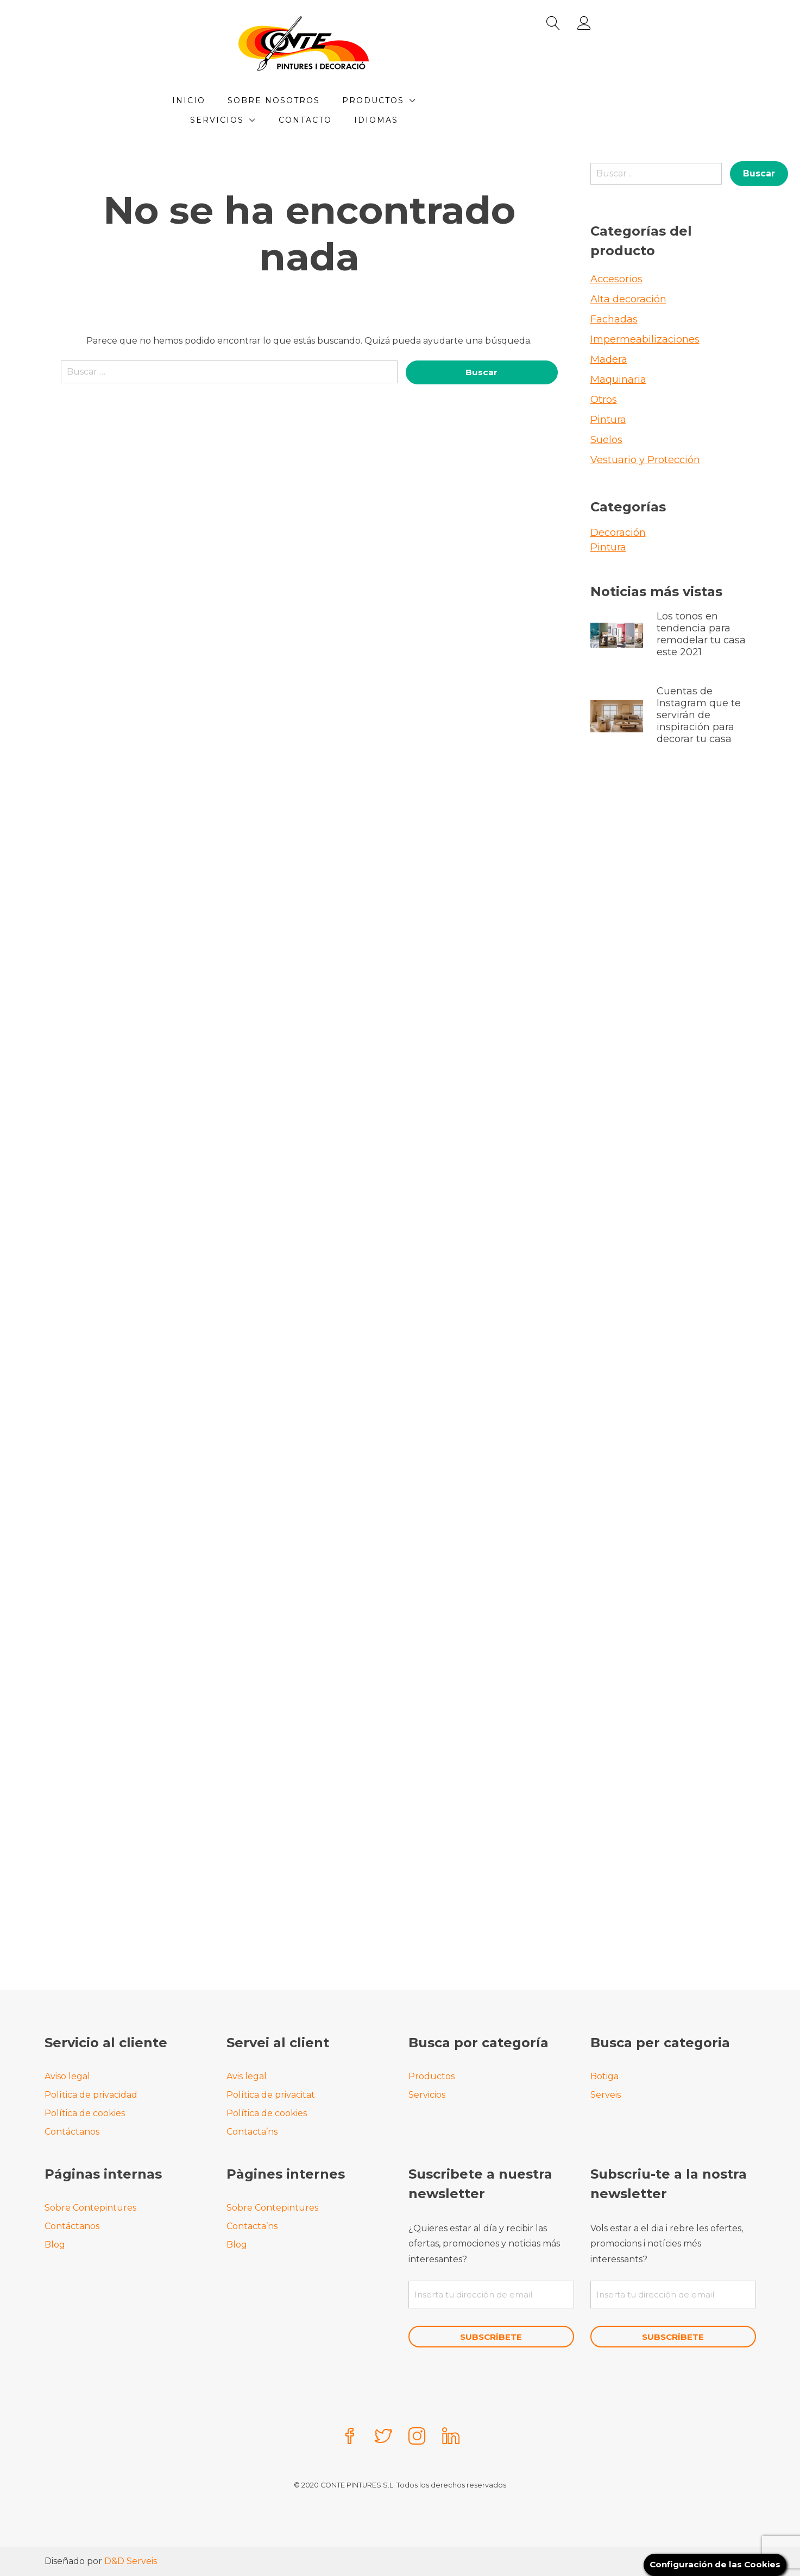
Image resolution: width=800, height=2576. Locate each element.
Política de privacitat (270, 2093)
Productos (425, 100)
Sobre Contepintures (90, 2206)
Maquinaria (618, 379)
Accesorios (616, 279)
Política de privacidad (91, 2093)
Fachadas (614, 319)
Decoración (618, 533)
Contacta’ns (252, 2130)
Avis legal (246, 2075)
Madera (608, 359)
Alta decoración (628, 299)
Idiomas (428, 120)
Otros (603, 400)
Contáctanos (72, 2130)
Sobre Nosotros (326, 100)
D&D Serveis (130, 2561)
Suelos (606, 440)
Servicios (518, 100)
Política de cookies (85, 2112)
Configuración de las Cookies (712, 2564)
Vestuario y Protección (645, 460)
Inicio (240, 100)
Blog (55, 2243)
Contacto (357, 120)
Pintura (608, 420)
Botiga (604, 2075)
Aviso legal (67, 2075)
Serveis (605, 2093)
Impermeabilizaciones (645, 339)
